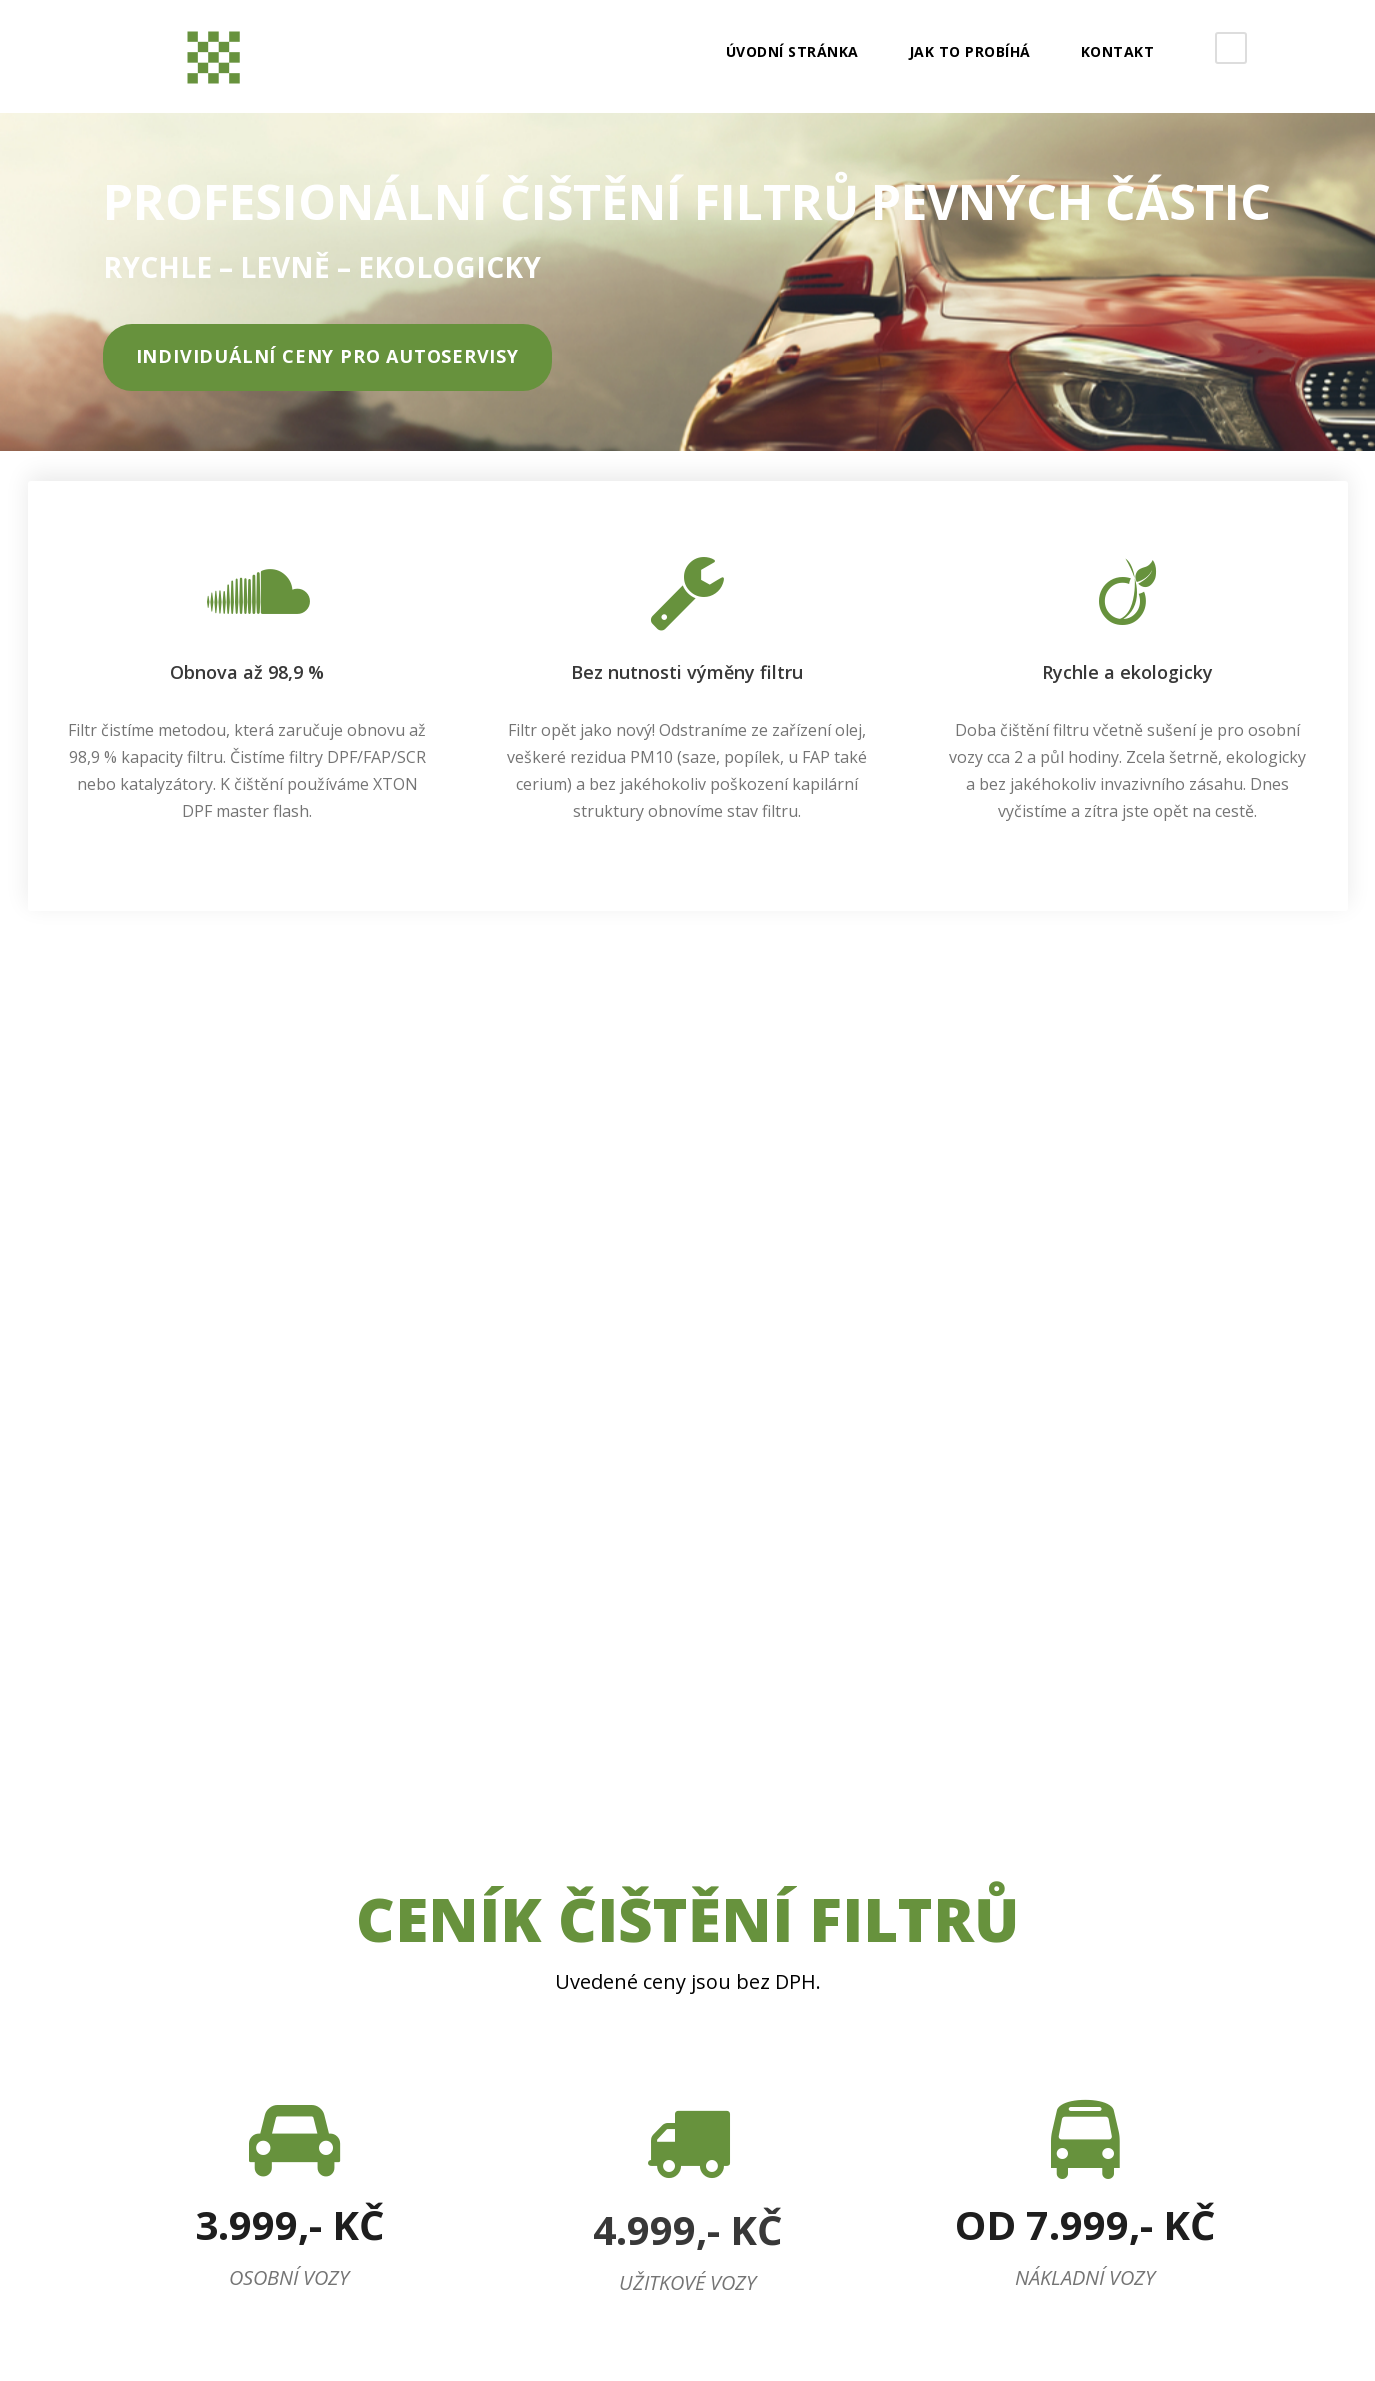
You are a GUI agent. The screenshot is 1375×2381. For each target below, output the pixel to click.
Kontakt (1118, 51)
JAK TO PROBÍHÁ (970, 51)
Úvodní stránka (792, 51)
